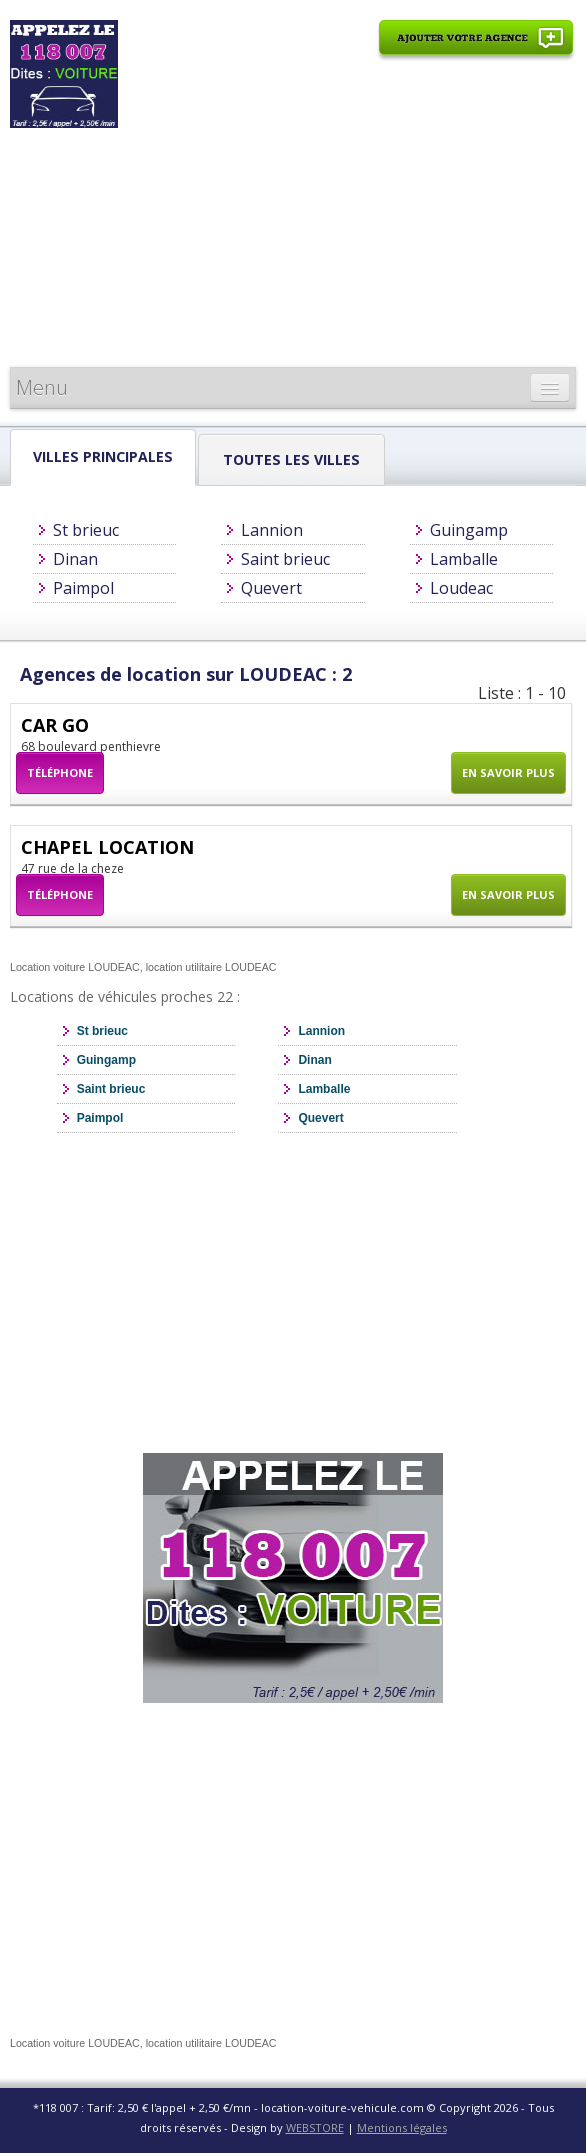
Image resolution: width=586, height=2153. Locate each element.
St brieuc (86, 530)
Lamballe (464, 559)
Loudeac (461, 588)
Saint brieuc (285, 559)
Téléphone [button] (60, 772)
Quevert (271, 588)
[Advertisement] (349, 217)
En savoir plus (508, 772)
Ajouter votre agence (476, 48)
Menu (42, 387)
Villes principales (103, 456)
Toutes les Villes (291, 459)
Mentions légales (402, 2127)
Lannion (272, 530)
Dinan (75, 559)
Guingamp (469, 530)
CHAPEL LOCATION (107, 847)
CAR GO (55, 725)
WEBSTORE (315, 2127)
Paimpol (83, 588)
